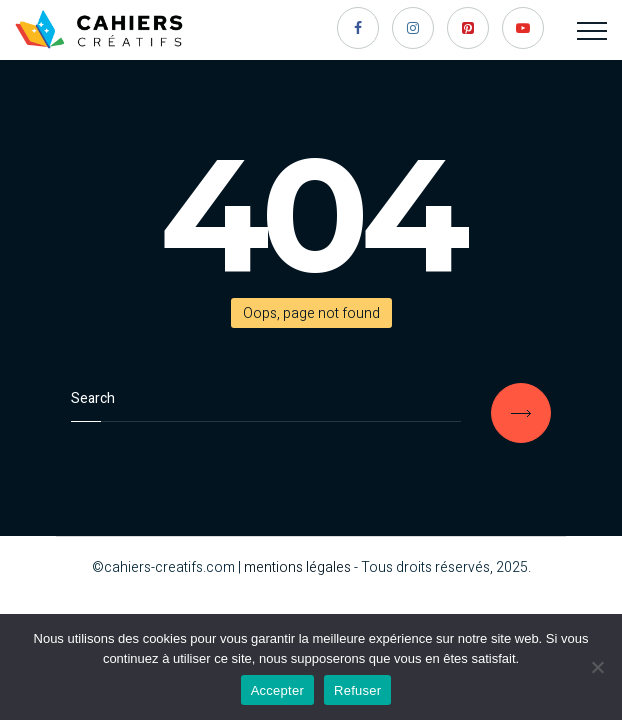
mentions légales (297, 567)
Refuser (357, 690)
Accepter (277, 690)
